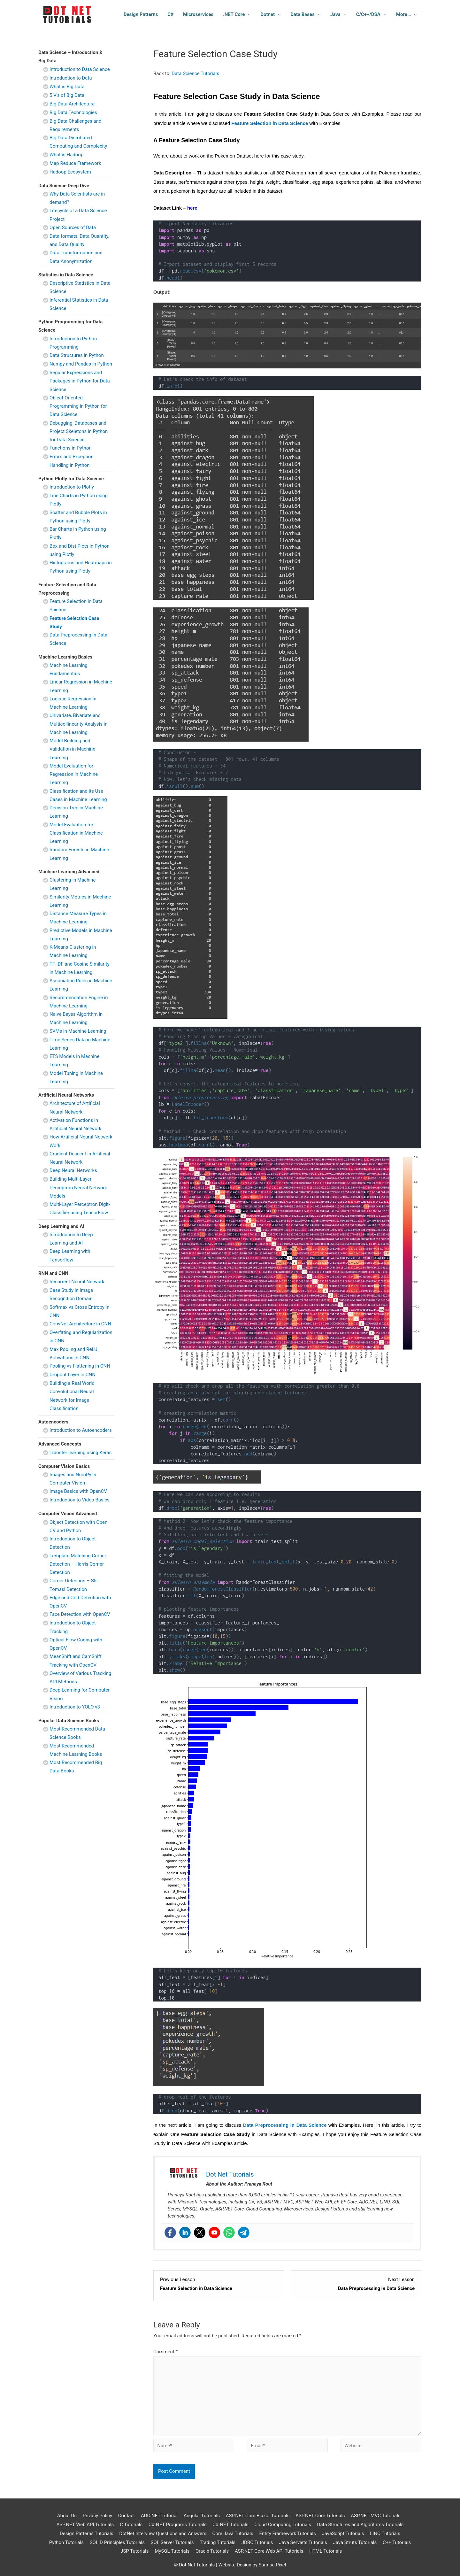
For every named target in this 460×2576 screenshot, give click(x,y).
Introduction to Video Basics (80, 1500)
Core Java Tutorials (232, 2533)
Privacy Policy (97, 2515)
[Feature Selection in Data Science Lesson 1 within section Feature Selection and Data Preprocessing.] (219, 2284)
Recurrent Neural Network (77, 1281)
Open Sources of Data (73, 227)
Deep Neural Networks (73, 1170)
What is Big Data (67, 86)
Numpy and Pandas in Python (81, 364)
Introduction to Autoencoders (81, 1430)
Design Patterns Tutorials (86, 2533)
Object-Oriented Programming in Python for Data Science (78, 406)
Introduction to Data (71, 78)
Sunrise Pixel (272, 2565)
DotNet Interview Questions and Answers (162, 2533)
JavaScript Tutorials (343, 2533)
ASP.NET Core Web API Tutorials (269, 2551)
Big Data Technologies (73, 112)
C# (170, 14)
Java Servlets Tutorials (303, 2542)
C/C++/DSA (368, 14)
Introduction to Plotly (72, 487)
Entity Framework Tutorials (287, 2533)
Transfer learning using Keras (80, 1452)
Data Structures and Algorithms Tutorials (360, 2524)
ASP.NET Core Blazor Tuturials (258, 2515)
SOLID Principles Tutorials (117, 2542)
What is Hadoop (66, 155)
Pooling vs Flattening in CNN (80, 1366)
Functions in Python (71, 448)
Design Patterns (141, 14)
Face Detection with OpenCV (80, 1614)
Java (335, 14)
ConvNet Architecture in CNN (80, 1324)
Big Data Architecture (72, 104)
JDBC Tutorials (257, 2542)
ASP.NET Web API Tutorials (85, 2524)
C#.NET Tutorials (230, 2524)
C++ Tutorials (397, 2542)
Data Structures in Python (77, 355)
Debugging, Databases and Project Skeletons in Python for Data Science (79, 431)
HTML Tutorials (325, 2551)
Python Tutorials (66, 2542)
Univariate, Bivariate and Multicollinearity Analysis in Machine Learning (79, 724)
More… (403, 14)
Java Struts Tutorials (355, 2542)
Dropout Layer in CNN (73, 1374)
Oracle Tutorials (212, 2551)
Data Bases (302, 14)
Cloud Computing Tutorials (282, 2524)
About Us (67, 2515)
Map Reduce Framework (75, 163)
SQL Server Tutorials (172, 2542)
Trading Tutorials (217, 2542)
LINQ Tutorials (385, 2533)
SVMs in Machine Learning (78, 1031)
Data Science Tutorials (195, 73)
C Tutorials (131, 2524)
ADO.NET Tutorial (159, 2515)
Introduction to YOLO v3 (75, 1707)
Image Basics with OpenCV (78, 1491)
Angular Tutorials (202, 2515)
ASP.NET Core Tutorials (320, 2515)
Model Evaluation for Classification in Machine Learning (76, 833)
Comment (165, 2352)
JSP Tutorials (134, 2551)
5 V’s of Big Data (67, 95)
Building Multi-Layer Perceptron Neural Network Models (78, 1187)
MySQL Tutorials (172, 2551)
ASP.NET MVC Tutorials (375, 2515)
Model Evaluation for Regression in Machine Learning (74, 774)
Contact (126, 2515)
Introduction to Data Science (80, 69)
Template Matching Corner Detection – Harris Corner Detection (78, 1564)
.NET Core (234, 14)
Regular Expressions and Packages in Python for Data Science (80, 381)
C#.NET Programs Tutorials (177, 2524)
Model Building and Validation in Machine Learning (72, 749)
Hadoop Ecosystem (70, 172)
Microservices (198, 14)
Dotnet (267, 14)
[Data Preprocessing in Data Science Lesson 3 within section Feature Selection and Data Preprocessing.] (356, 2284)
